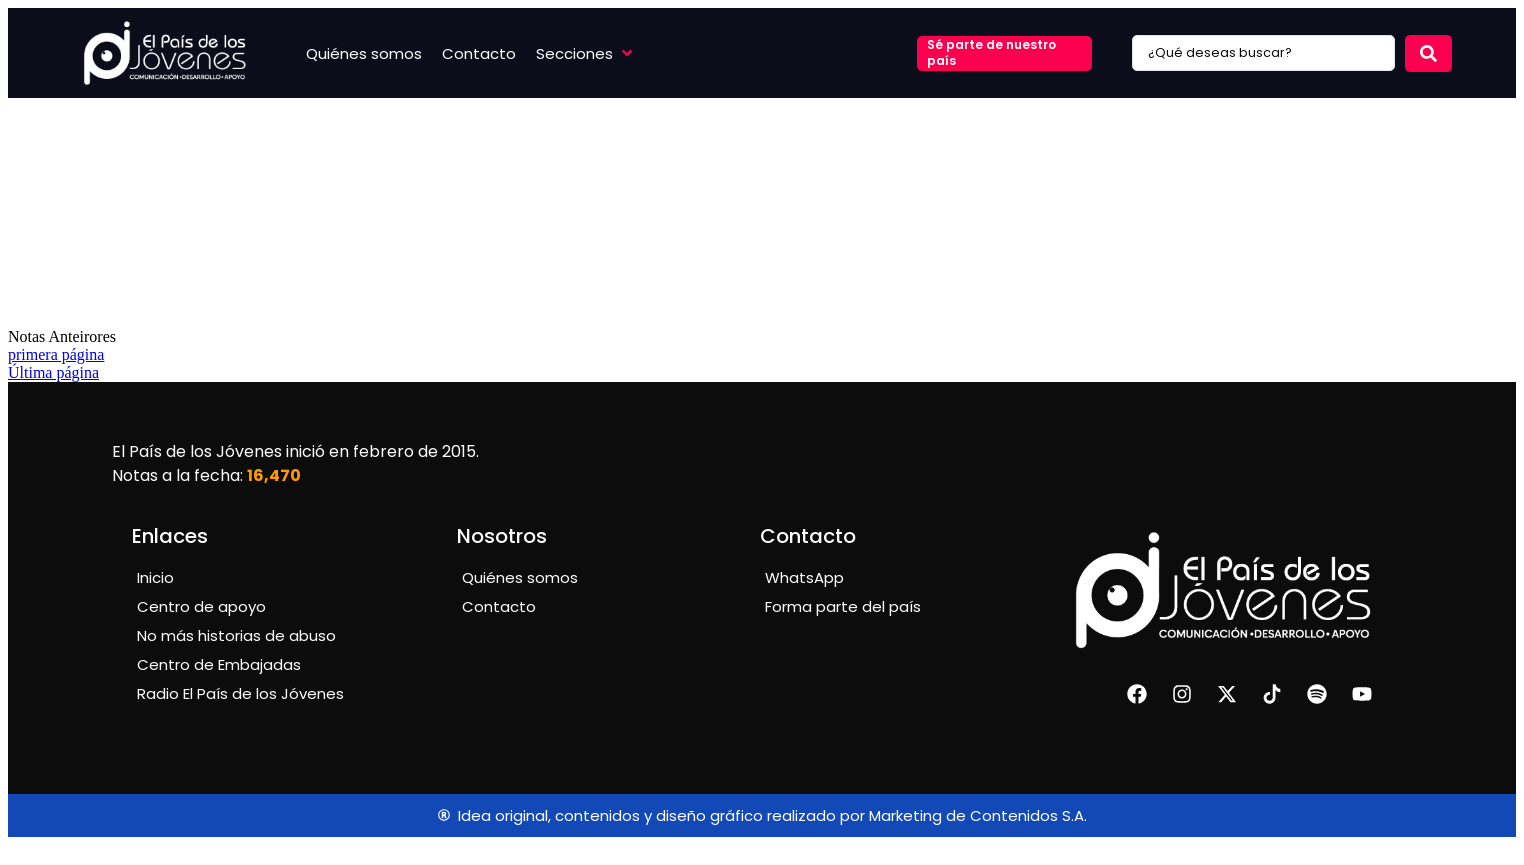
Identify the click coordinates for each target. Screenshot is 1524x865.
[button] (586, 53)
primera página (56, 354)
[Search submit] (1428, 53)
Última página (53, 372)
